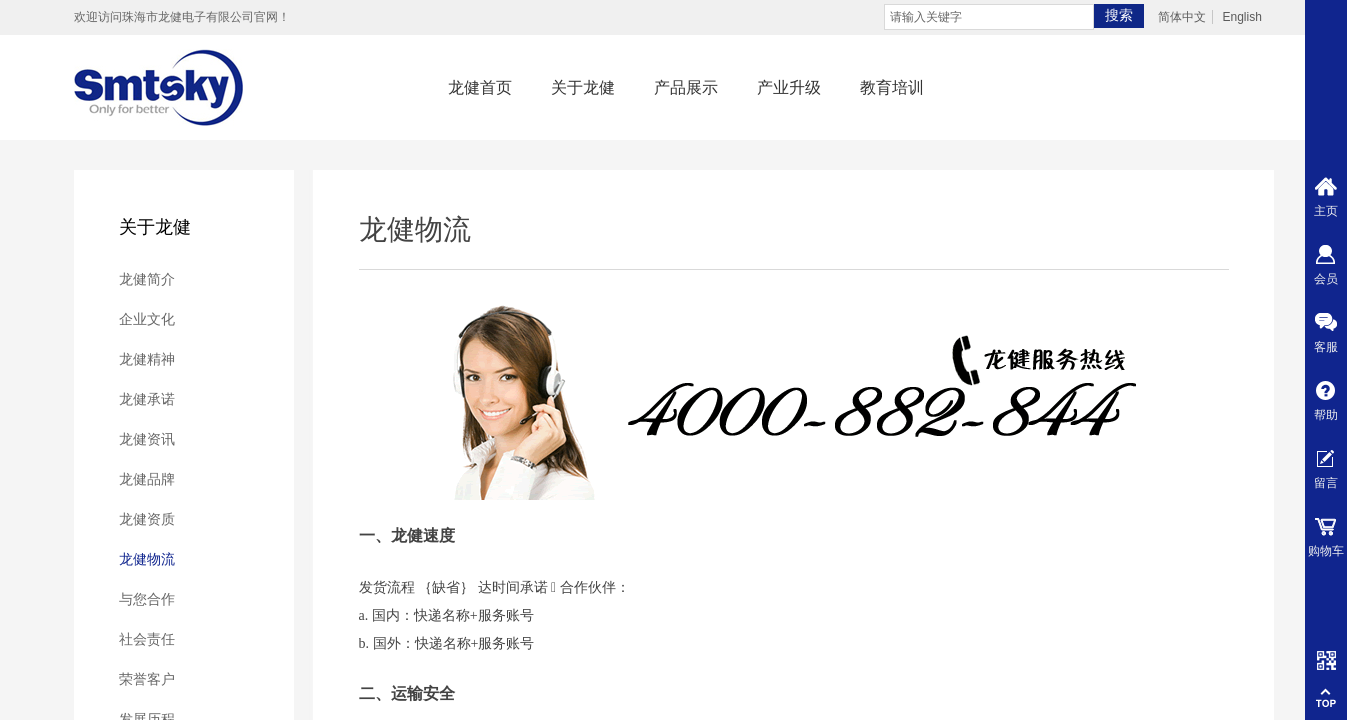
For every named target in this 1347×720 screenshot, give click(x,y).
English (1241, 17)
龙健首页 (480, 87)
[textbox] (989, 17)
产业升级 (789, 87)
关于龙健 (583, 87)
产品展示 (686, 87)
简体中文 (1182, 17)
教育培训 (892, 87)
